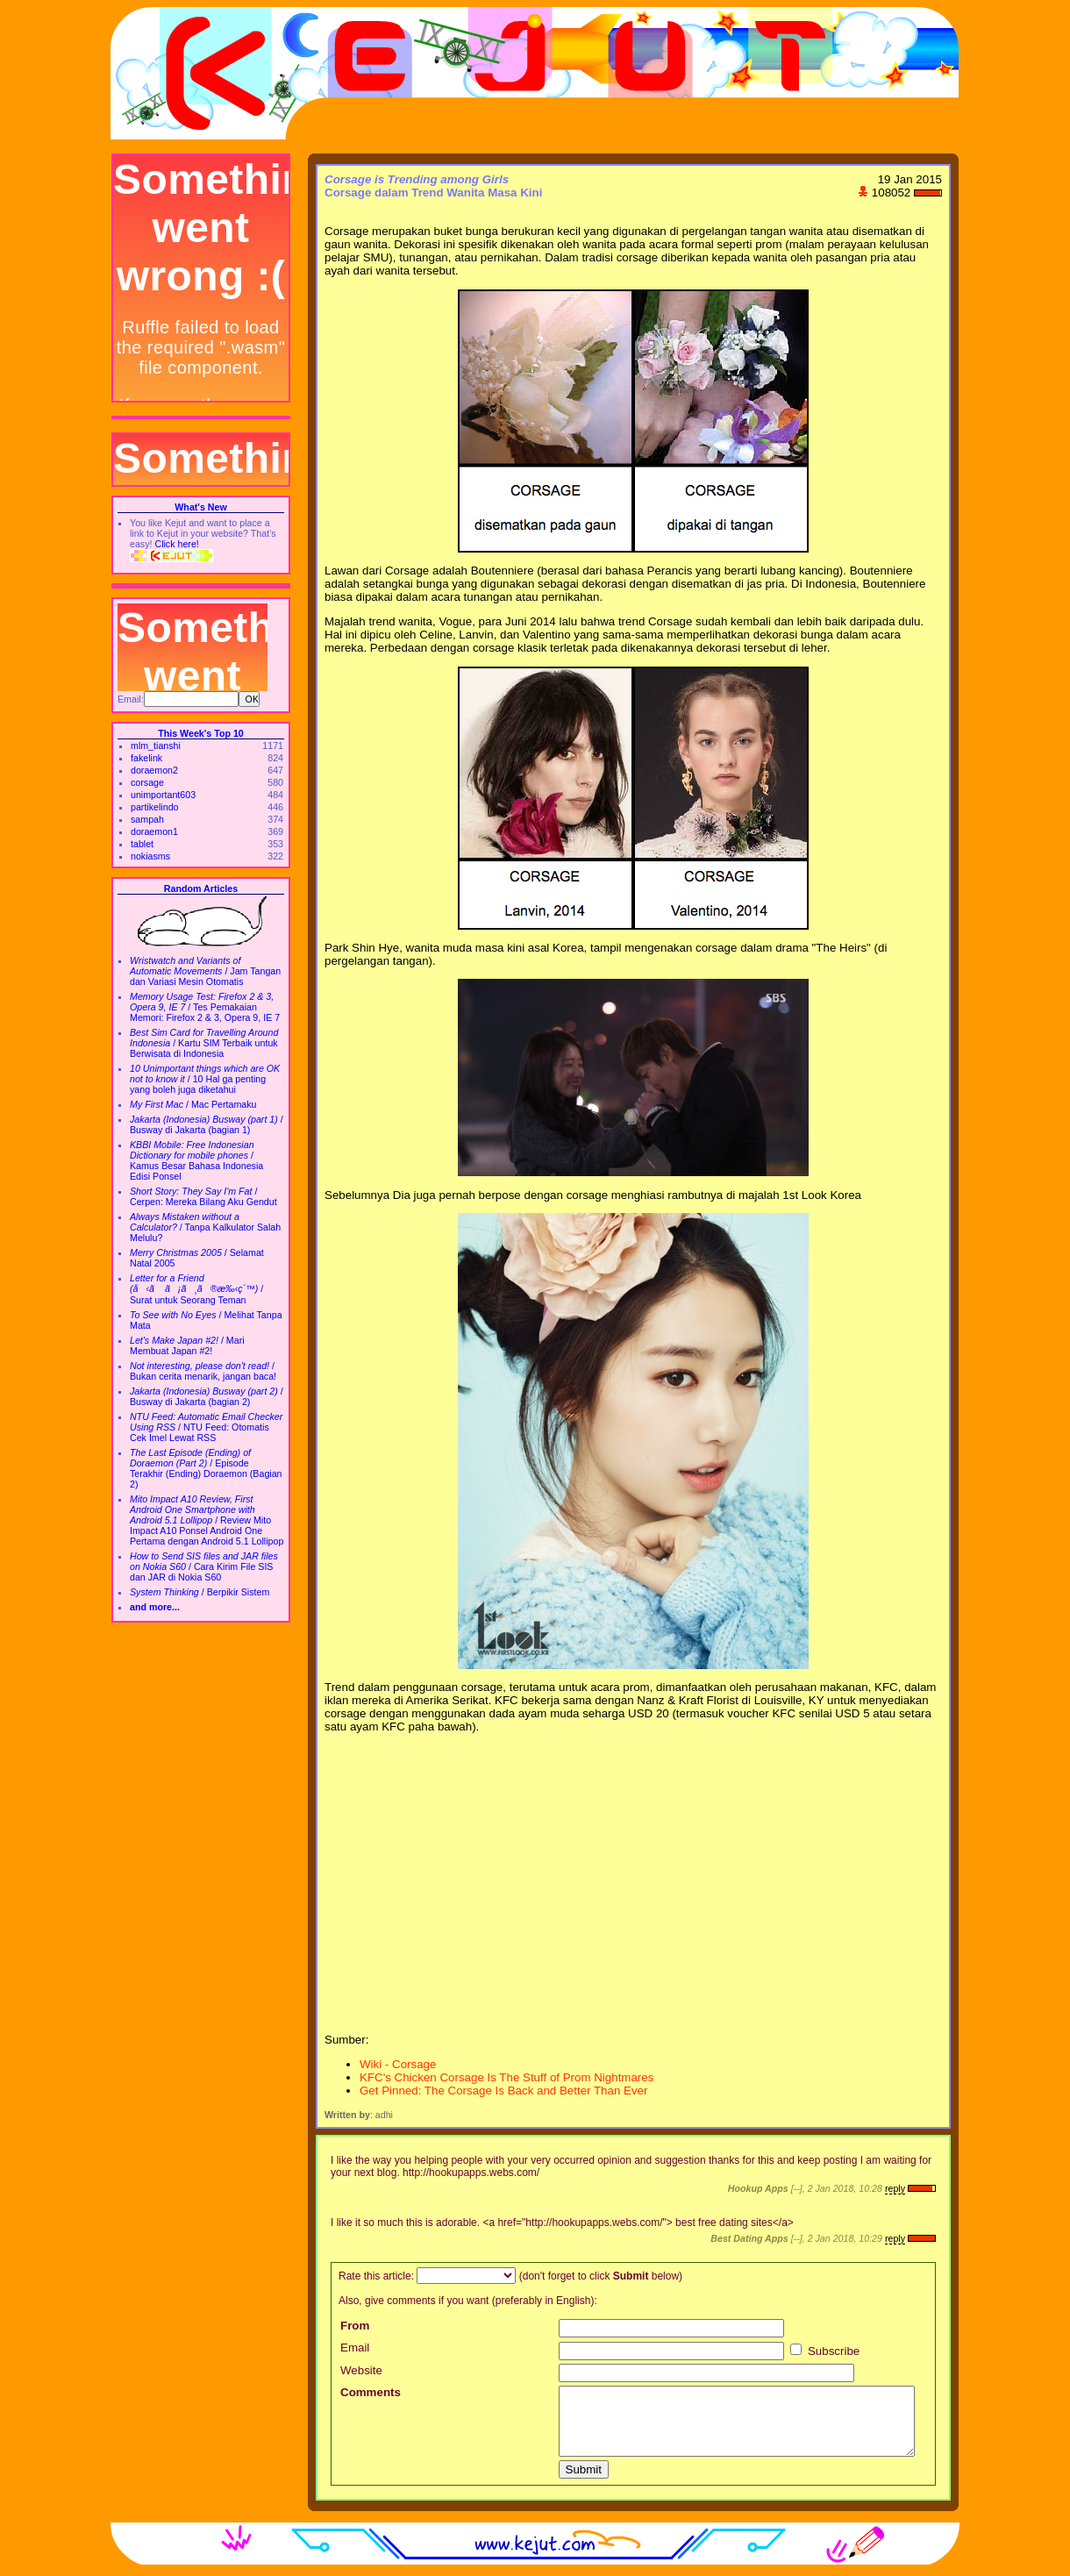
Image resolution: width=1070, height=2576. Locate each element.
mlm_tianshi (156, 745)
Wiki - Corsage (398, 2064)
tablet (142, 843)
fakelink (146, 758)
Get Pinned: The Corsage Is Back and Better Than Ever (503, 2090)
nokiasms (150, 856)
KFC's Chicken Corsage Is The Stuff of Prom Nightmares (506, 2077)
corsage (147, 782)
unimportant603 (163, 794)
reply (895, 2188)
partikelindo (155, 807)
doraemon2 (154, 770)
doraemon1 (154, 831)
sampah (147, 819)
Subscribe (825, 2351)
